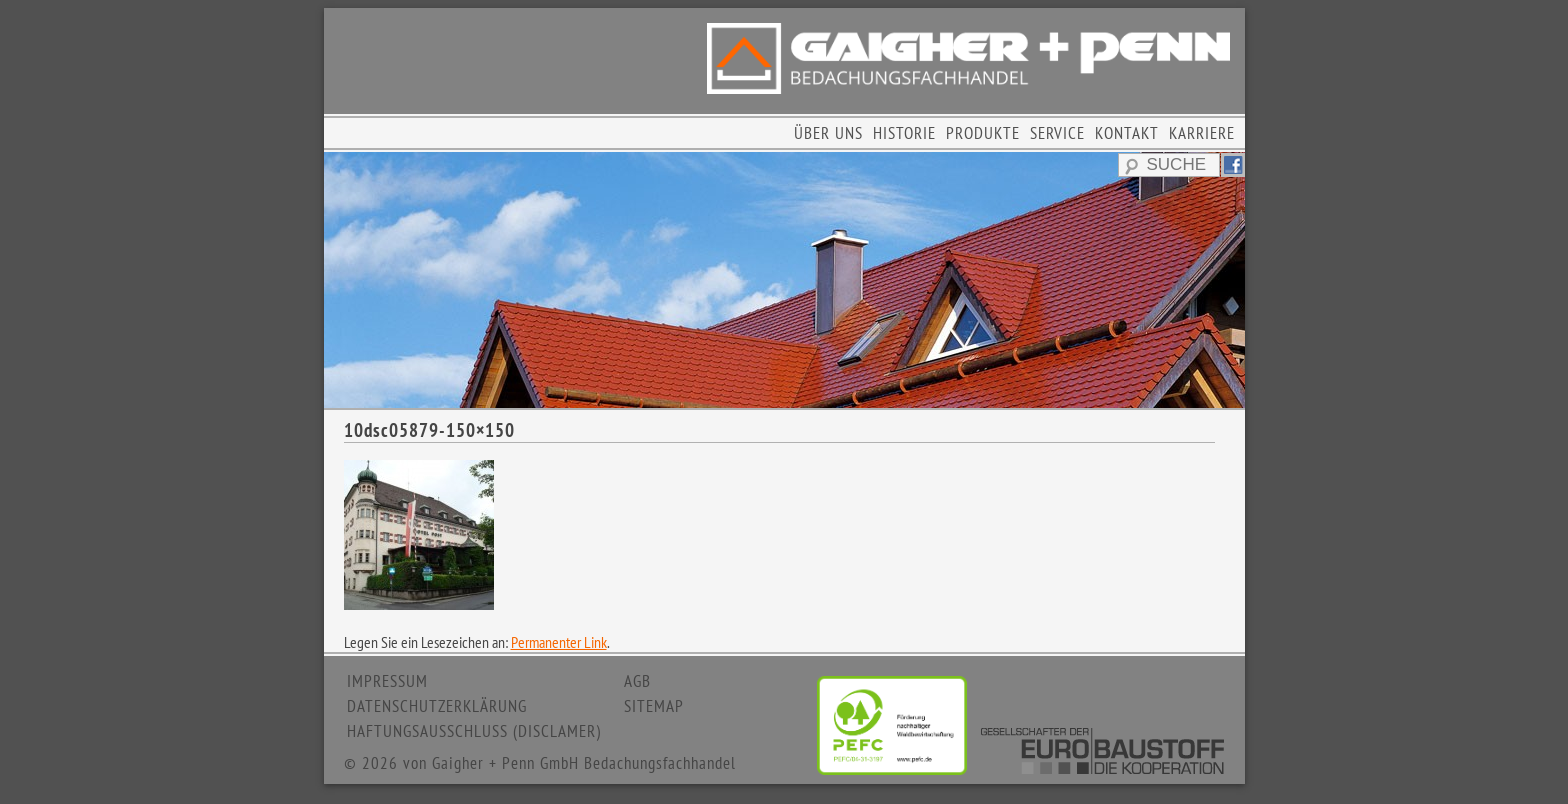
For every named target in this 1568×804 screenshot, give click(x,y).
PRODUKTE (983, 133)
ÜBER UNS (828, 133)
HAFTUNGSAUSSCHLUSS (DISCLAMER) (474, 731)
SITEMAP (654, 706)
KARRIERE (1202, 133)
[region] (784, 280)
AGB (637, 681)
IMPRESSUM (387, 681)
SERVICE (1057, 133)
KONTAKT (1127, 133)
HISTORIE (904, 133)
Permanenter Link (559, 642)
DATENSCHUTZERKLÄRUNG (437, 706)
